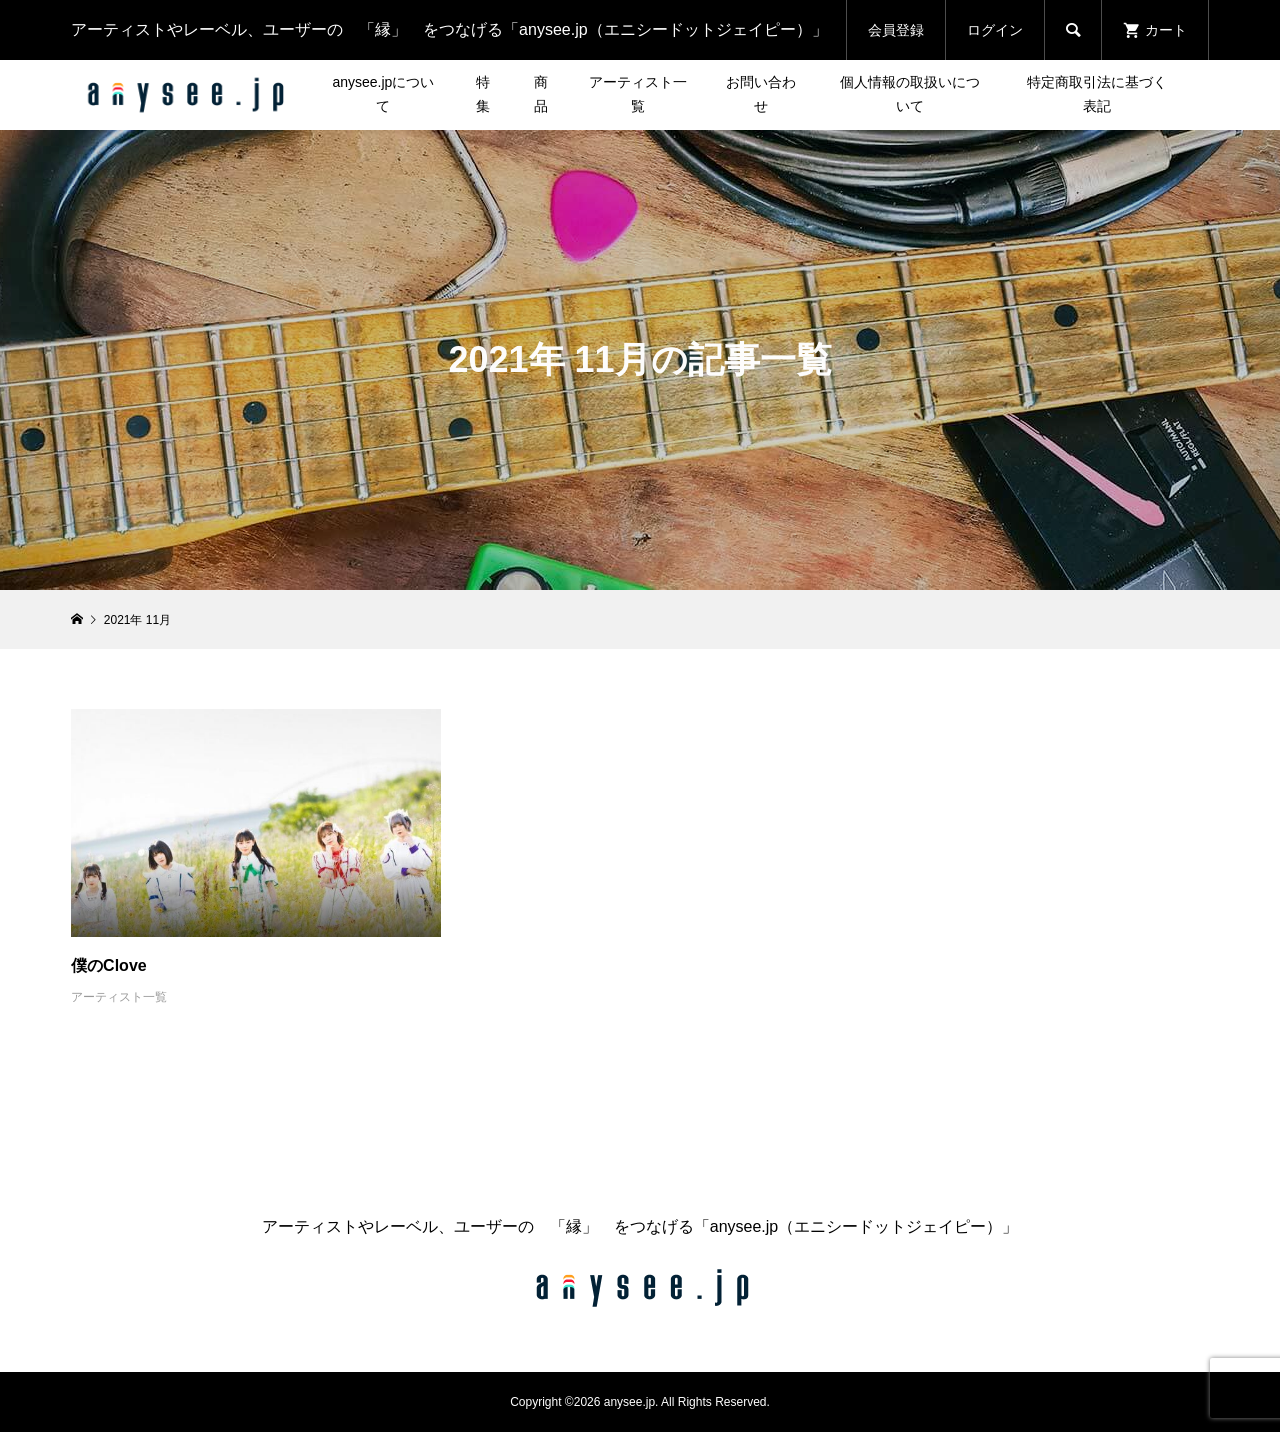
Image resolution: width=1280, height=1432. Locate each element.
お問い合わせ (761, 94)
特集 (483, 94)
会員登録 (896, 30)
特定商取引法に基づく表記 (1097, 94)
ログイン (995, 30)
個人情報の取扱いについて (910, 94)
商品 (541, 94)
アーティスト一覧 (638, 94)
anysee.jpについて (383, 94)
